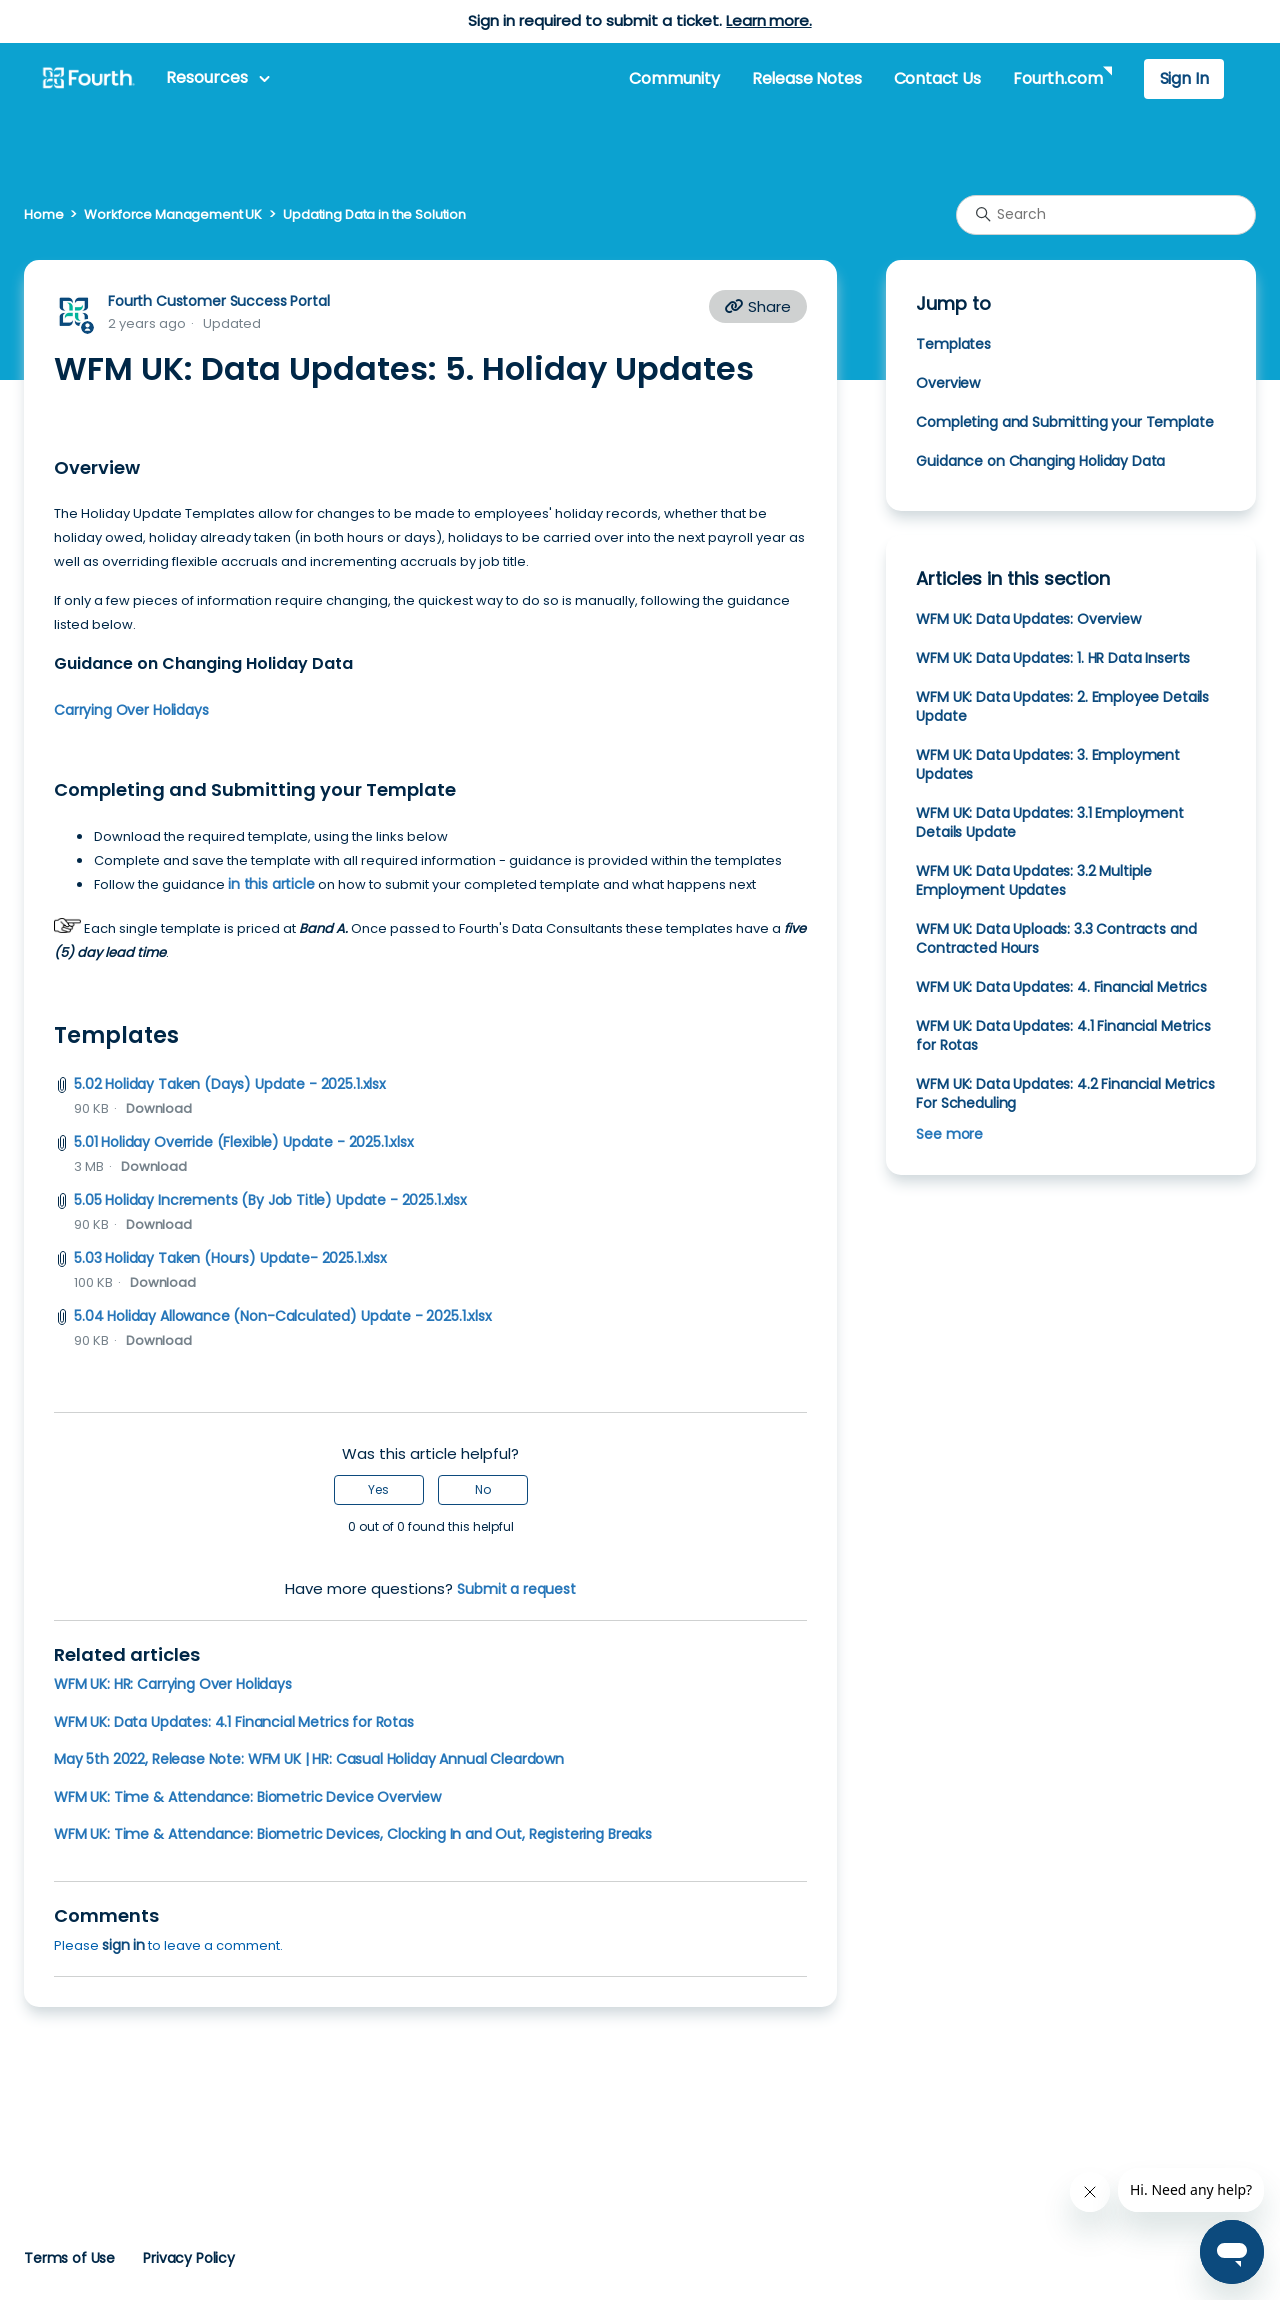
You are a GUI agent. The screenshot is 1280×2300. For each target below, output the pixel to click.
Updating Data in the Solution (374, 214)
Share (758, 306)
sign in (123, 1945)
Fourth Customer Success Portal (218, 301)
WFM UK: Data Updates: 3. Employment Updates (1048, 764)
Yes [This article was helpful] (378, 1489)
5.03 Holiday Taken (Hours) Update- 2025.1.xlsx (230, 1258)
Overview (948, 383)
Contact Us (937, 78)
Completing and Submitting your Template (1064, 422)
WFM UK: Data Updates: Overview (1028, 619)
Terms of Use (69, 2258)
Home (43, 214)
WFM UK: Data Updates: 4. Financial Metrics (1061, 987)
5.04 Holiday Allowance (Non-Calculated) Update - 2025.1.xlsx (283, 1316)
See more (949, 1134)
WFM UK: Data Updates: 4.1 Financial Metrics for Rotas (234, 1722)
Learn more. (768, 20)
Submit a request (516, 1589)
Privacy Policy (189, 2258)
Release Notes (807, 78)
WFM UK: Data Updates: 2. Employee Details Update (1062, 706)
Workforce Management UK (173, 214)
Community (674, 78)
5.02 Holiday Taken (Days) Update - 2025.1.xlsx (230, 1084)
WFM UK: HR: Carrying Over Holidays (173, 1684)
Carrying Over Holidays (131, 710)
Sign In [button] (1184, 78)
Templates (953, 344)
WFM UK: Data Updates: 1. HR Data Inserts (1053, 658)
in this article (271, 884)
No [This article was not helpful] (483, 1489)
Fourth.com (1057, 78)
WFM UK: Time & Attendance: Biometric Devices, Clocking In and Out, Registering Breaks (353, 1834)
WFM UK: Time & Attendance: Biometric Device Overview (247, 1797)
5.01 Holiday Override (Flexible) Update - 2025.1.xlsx (244, 1142)
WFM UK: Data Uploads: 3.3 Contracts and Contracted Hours (1056, 938)
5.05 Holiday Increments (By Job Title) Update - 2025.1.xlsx (270, 1200)
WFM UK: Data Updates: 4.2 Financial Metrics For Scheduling (1065, 1093)
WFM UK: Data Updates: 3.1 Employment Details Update (1049, 822)
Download (159, 1108)
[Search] (1106, 215)
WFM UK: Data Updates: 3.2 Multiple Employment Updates (1034, 880)
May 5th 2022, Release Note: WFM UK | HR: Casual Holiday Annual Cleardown (309, 1759)
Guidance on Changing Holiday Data (1040, 461)
